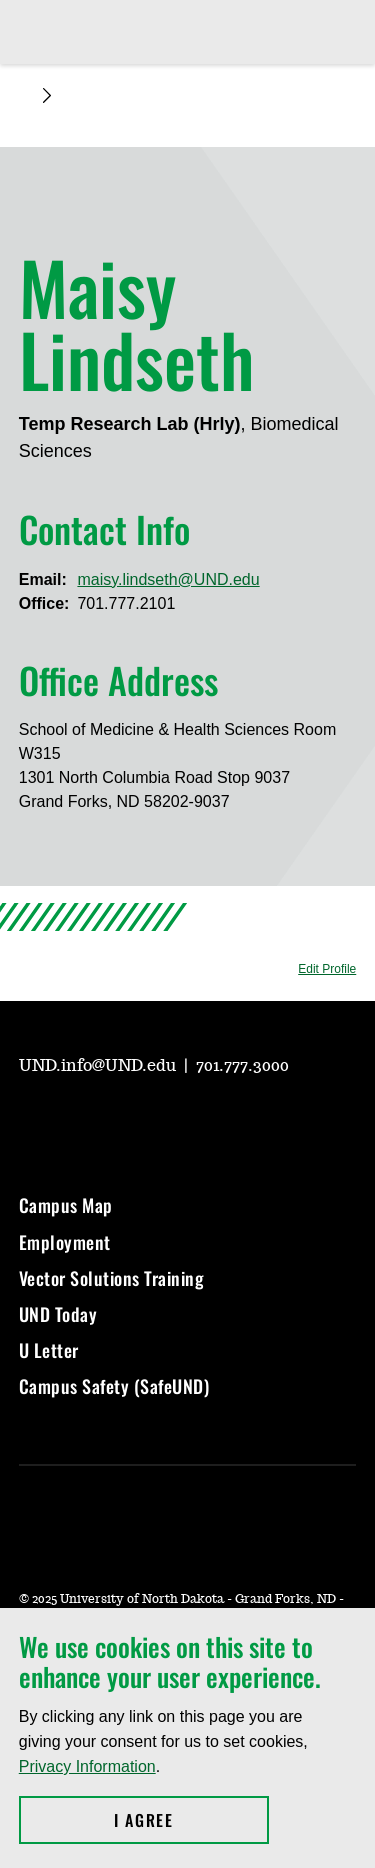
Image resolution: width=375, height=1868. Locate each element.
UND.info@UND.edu (99, 1066)
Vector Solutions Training (112, 1278)
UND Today (58, 1314)
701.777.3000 (242, 1066)
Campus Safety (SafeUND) (114, 1386)
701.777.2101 (126, 603)
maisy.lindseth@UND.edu (168, 579)
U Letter (49, 1350)
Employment (65, 1242)
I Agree (191, 1820)
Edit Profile (327, 969)
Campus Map (66, 1205)
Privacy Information (87, 1766)
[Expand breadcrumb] (47, 95)
